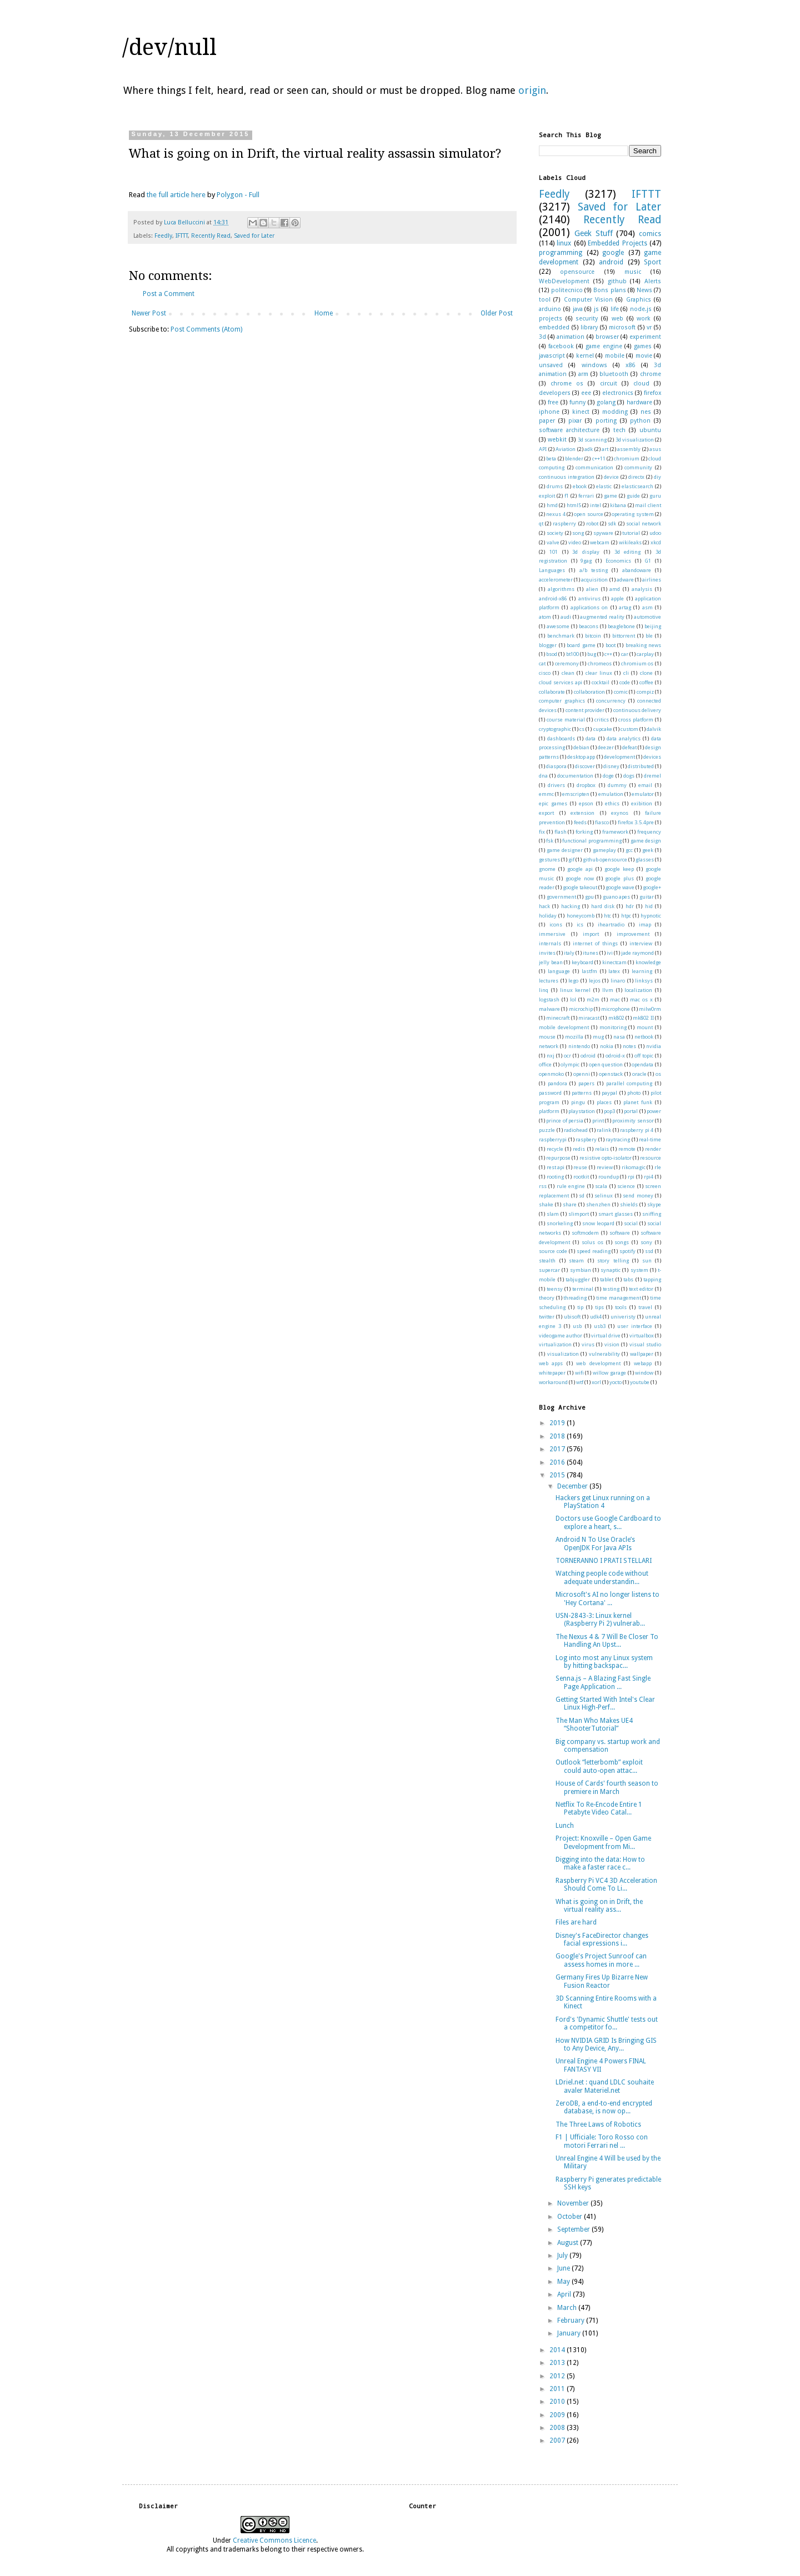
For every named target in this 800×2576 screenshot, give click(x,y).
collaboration (589, 692)
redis (579, 1149)
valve (553, 542)
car (624, 654)
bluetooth (613, 374)
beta (551, 458)
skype (654, 1204)
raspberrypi (553, 1139)
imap (645, 924)
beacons (588, 626)
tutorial (631, 533)
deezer (606, 747)
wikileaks (630, 542)
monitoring (613, 1027)
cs (581, 729)
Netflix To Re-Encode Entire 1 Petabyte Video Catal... (599, 1808)
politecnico (567, 290)
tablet (606, 1279)
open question (606, 1064)
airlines (651, 580)
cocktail (600, 682)
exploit (547, 496)
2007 (558, 2440)
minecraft (557, 1018)
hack (544, 906)
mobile (614, 355)
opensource (577, 271)
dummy (617, 785)
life (615, 309)
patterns (582, 1093)
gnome (547, 869)
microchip (581, 1009)
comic (621, 692)
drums (555, 486)
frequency (649, 832)
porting (606, 420)
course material (566, 719)
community (638, 467)
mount (645, 1027)
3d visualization (635, 440)
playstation (581, 1111)
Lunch (565, 1826)
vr (649, 327)
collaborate (552, 692)
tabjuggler (578, 1279)
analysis (642, 589)
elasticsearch (637, 486)
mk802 (616, 1018)
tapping (652, 1279)
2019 (558, 1423)
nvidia (653, 1046)
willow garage (609, 1373)
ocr (567, 1056)
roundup (608, 1177)
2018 (558, 1436)
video (574, 542)
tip (580, 1307)
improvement (633, 934)
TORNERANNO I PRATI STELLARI (604, 1561)
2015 (558, 1475)
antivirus (589, 598)
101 (553, 552)
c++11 (599, 458)
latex (614, 971)
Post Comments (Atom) (206, 329)
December (573, 1486)
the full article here (176, 195)
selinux (603, 1195)
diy (657, 477)
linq (543, 990)
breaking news (644, 645)
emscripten (575, 794)
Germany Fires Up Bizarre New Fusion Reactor (602, 1981)
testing (611, 1289)
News (644, 290)
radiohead (576, 1130)
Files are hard (576, 1922)
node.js (641, 309)
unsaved (551, 365)
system (639, 1270)
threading (575, 1298)
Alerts (652, 281)
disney (611, 766)
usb (577, 1326)
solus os (592, 1242)
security (587, 318)
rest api (556, 1167)
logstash (549, 999)
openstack (611, 1074)
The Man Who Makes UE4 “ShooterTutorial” (594, 1724)
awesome (558, 626)
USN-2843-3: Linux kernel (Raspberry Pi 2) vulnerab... (600, 1619)
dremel (652, 776)
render (653, 1149)
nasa (619, 1037)
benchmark (560, 636)
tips (599, 1307)
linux (564, 243)
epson (586, 803)
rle (657, 1167)
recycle (555, 1149)
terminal (582, 1289)
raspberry (564, 523)
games (643, 346)
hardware (639, 402)
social (631, 1223)
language (559, 971)
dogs (628, 776)
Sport (652, 262)
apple (617, 598)
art (605, 449)
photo (634, 1093)
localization (638, 990)
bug (591, 654)
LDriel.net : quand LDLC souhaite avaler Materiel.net (605, 2086)
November (574, 2203)
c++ (608, 654)
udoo (655, 533)
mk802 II (643, 1018)
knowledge (648, 962)
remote (627, 1149)
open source (588, 514)
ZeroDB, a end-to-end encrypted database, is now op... (604, 2107)
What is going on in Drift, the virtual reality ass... (599, 1905)
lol (573, 999)
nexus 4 (555, 514)
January (569, 2333)
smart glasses (615, 1214)
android (611, 262)
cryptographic (555, 729)
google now (580, 878)
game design (646, 841)
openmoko (551, 1074)
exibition (641, 803)
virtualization (555, 1344)
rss (543, 1186)
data (591, 738)
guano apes (617, 897)
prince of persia (564, 1120)
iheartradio (611, 924)
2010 (558, 2401)
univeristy (623, 1317)
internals (550, 943)
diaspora (556, 766)
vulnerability (604, 1354)
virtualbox (641, 1335)
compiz (645, 692)
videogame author (560, 1335)
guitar (646, 897)
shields (629, 1204)
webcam (599, 542)
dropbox (586, 785)
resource (650, 1158)
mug (598, 1037)
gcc (629, 850)
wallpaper (641, 1354)
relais (602, 1149)
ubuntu (650, 430)
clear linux (599, 673)
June (564, 2268)
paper (547, 420)
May (564, 2282)
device (611, 477)
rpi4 (648, 1177)
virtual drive (606, 1335)
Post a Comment (168, 294)
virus (588, 1344)
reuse (580, 1167)
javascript (552, 355)
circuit (608, 383)
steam (576, 1260)
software (619, 1233)
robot (592, 523)
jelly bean (551, 962)
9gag (586, 561)
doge (608, 776)
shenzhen (598, 1204)
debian (581, 747)
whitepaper (552, 1373)
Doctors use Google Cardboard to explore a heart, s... (608, 1522)
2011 (558, 2389)
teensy (555, 1289)
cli (626, 673)
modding (615, 411)
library (589, 327)
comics (650, 234)
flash (560, 832)
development (619, 757)
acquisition (594, 580)
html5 (574, 505)
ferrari (586, 496)
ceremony (567, 663)
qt (541, 523)
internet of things (595, 943)
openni (581, 1074)
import (591, 934)
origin (532, 90)
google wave (620, 887)
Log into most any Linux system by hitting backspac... (604, 1662)
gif (571, 859)
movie (644, 355)
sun (647, 1260)
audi (566, 617)
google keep (619, 869)
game (610, 496)
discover (585, 766)
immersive (552, 934)
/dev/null (169, 47)
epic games (553, 803)
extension (582, 813)
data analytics (624, 738)
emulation (610, 794)
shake (546, 1204)
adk (588, 449)
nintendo (579, 1046)
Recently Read (211, 235)
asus (655, 449)
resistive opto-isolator (605, 1158)
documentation (575, 776)
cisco (545, 673)
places (604, 1102)
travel (645, 1307)
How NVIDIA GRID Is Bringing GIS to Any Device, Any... (606, 2044)
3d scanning (592, 440)
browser (607, 336)
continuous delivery (637, 710)
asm (647, 607)
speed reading (594, 1251)
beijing (652, 626)
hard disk (602, 906)
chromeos (600, 663)
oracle (639, 1074)
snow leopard (598, 1223)
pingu (578, 1102)
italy (569, 953)
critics (601, 719)
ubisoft (572, 1317)
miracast (588, 1018)
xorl (596, 1382)
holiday (548, 916)
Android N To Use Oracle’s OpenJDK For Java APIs (595, 1543)
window (644, 1373)
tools (621, 1307)
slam (553, 1214)
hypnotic (651, 916)
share (570, 1204)
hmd (552, 505)
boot (611, 645)
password (550, 1093)
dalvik (654, 729)
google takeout (580, 887)
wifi (579, 1373)
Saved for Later (254, 235)
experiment (645, 336)
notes (629, 1046)
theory (546, 1298)
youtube (639, 1382)
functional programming (591, 841)
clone (646, 673)
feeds (580, 822)
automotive (647, 617)
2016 (558, 1462)
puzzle (547, 1130)
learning (642, 971)
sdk (612, 523)
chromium (626, 458)
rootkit (581, 1177)
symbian (580, 1270)
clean (568, 673)
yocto (615, 1382)
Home (323, 313)
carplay (645, 654)
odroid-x (615, 1056)
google (613, 253)
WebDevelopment (564, 281)
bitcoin (593, 636)
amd (614, 589)
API (543, 449)
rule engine (571, 1186)
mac (615, 999)
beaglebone (621, 626)
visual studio (645, 1344)
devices (652, 757)
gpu (589, 897)
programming (560, 253)
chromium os (637, 663)
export (546, 813)
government (561, 897)
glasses (645, 859)
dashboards (561, 738)
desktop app (581, 757)
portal (631, 1111)
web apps (551, 1363)
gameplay (604, 850)
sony (646, 1242)
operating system (632, 514)
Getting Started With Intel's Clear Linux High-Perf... (605, 1703)
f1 (566, 496)
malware (549, 1009)
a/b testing (593, 570)
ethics (612, 803)
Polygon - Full (238, 195)
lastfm (589, 971)
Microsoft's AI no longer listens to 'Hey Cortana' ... (607, 1598)
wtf (579, 1382)
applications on (589, 607)
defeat (629, 747)
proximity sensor (632, 1120)
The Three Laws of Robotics (598, 2124)
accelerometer (556, 580)
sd (581, 1195)
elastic (604, 486)
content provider (585, 710)
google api (580, 869)
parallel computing (629, 1083)
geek (647, 850)
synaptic (611, 1270)
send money (638, 1195)
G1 (647, 561)
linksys (644, 981)
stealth (547, 1260)
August (568, 2243)
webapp (643, 1363)
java (578, 309)
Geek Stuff (593, 233)
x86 (630, 365)
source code (553, 1251)
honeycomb (580, 916)
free (553, 402)
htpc (626, 916)
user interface (634, 1326)
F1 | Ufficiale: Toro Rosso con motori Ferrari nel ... (602, 2141)
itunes (590, 953)
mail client (648, 505)
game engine (604, 346)
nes (646, 411)
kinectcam (614, 962)
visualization (563, 1354)
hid (649, 906)
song (578, 533)
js (596, 309)
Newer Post (149, 313)
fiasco (602, 822)
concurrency (611, 701)
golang (606, 402)
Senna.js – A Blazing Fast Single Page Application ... (603, 1682)
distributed (641, 766)
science (626, 1186)
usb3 (600, 1326)
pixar (575, 420)
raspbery (586, 1139)
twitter (546, 1317)
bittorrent (623, 636)
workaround (553, 1382)
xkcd (656, 542)
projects (550, 318)
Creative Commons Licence (274, 2540)
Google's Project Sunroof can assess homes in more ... (601, 1960)
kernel (585, 355)
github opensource (605, 859)
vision (611, 1344)
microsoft (622, 327)
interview (640, 943)
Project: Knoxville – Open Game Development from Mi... (603, 1842)
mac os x (641, 999)
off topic (643, 1056)
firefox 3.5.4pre (636, 822)
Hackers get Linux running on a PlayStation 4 (603, 1502)
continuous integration (566, 477)
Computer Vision (588, 299)
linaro (618, 981)
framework (615, 832)
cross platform (635, 719)
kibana (618, 505)
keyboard (582, 962)
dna (543, 776)
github (617, 281)
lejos (595, 981)
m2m (593, 999)
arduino (550, 309)
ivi (610, 953)
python (640, 420)
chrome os (567, 383)
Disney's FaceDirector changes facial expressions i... (602, 1939)
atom (545, 617)
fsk (549, 841)
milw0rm (650, 1009)
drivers (556, 785)
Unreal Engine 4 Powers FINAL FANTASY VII (601, 2065)
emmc (546, 794)
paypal (609, 1093)
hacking (570, 906)
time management (618, 1298)
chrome (650, 374)
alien (592, 589)
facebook (561, 346)
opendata (642, 1064)
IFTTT (182, 235)
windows (594, 365)
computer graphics (562, 701)
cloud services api (560, 682)
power (654, 1111)
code (624, 682)
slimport (578, 1214)
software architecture (569, 430)
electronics (617, 393)
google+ (652, 887)
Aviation (566, 449)
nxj (550, 1056)
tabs (628, 1279)
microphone (615, 1009)
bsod (551, 654)
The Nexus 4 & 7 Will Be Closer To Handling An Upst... (607, 1640)
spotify (627, 1251)
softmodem (585, 1233)
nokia (606, 1046)
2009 (558, 2415)
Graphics (638, 299)
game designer (565, 850)
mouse (547, 1037)
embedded (554, 327)
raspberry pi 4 (636, 1130)
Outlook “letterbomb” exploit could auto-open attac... (599, 1766)
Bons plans (609, 290)
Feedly (163, 235)
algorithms (561, 589)
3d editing (627, 552)
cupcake (602, 729)
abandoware (636, 570)
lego (573, 981)
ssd (649, 1251)
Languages (552, 570)
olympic (570, 1064)
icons (555, 924)
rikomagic (634, 1167)
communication (594, 467)
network (548, 1046)
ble (649, 636)
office (545, 1064)
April (565, 2294)
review (605, 1167)
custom (629, 729)
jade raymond (637, 953)
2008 (558, 2428)
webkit (557, 439)
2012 (558, 2376)
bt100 (572, 654)
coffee (646, 682)
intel (595, 505)
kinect (580, 411)
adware (625, 580)
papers (586, 1083)
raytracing (618, 1139)
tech (619, 430)
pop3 (609, 1111)
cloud (641, 383)
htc (607, 916)
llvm (607, 990)
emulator (643, 794)
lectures (548, 981)
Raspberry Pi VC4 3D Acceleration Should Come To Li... (606, 1884)
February (571, 2320)
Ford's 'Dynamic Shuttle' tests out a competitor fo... (607, 2023)
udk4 (596, 1317)
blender (574, 458)
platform (549, 1111)
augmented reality (602, 617)
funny (577, 402)
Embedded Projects (617, 243)
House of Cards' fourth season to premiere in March (607, 1787)
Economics (618, 561)
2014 (558, 2350)
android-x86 (553, 598)
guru (655, 496)
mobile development (564, 1027)
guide (633, 496)
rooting (555, 1177)
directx (636, 477)
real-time (650, 1139)
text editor (641, 1289)
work (644, 318)
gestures (549, 859)
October (570, 2217)
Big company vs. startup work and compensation (608, 1745)
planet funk (637, 1102)
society (555, 533)
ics (580, 924)
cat (542, 663)
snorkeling (560, 1223)
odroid (588, 1056)
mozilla (574, 1037)
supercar (549, 1270)
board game (581, 645)
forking (584, 832)
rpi (631, 1177)
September (574, 2229)
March (567, 2308)
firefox (652, 393)
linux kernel (575, 990)
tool (545, 299)
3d (542, 336)
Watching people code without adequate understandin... (602, 1577)
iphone (549, 411)
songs (621, 1242)
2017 (558, 1449)
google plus (619, 878)
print (598, 1120)
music (632, 271)
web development (598, 1363)
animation (570, 336)
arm (583, 374)
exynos (619, 813)
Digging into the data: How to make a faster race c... (600, 1863)
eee (586, 393)
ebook (580, 486)
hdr (630, 906)
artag (625, 607)
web (617, 318)
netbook (643, 1037)
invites (547, 953)
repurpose (558, 1158)
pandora (557, 1083)
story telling (613, 1260)
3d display (585, 552)
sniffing (651, 1214)
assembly (629, 449)
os (658, 1074)
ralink (604, 1130)
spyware (603, 533)
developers (555, 393)
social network (643, 523)
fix (542, 832)
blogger (548, 645)
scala (601, 1186)
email (645, 785)
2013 (558, 2363)
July (563, 2255)
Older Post (497, 313)
